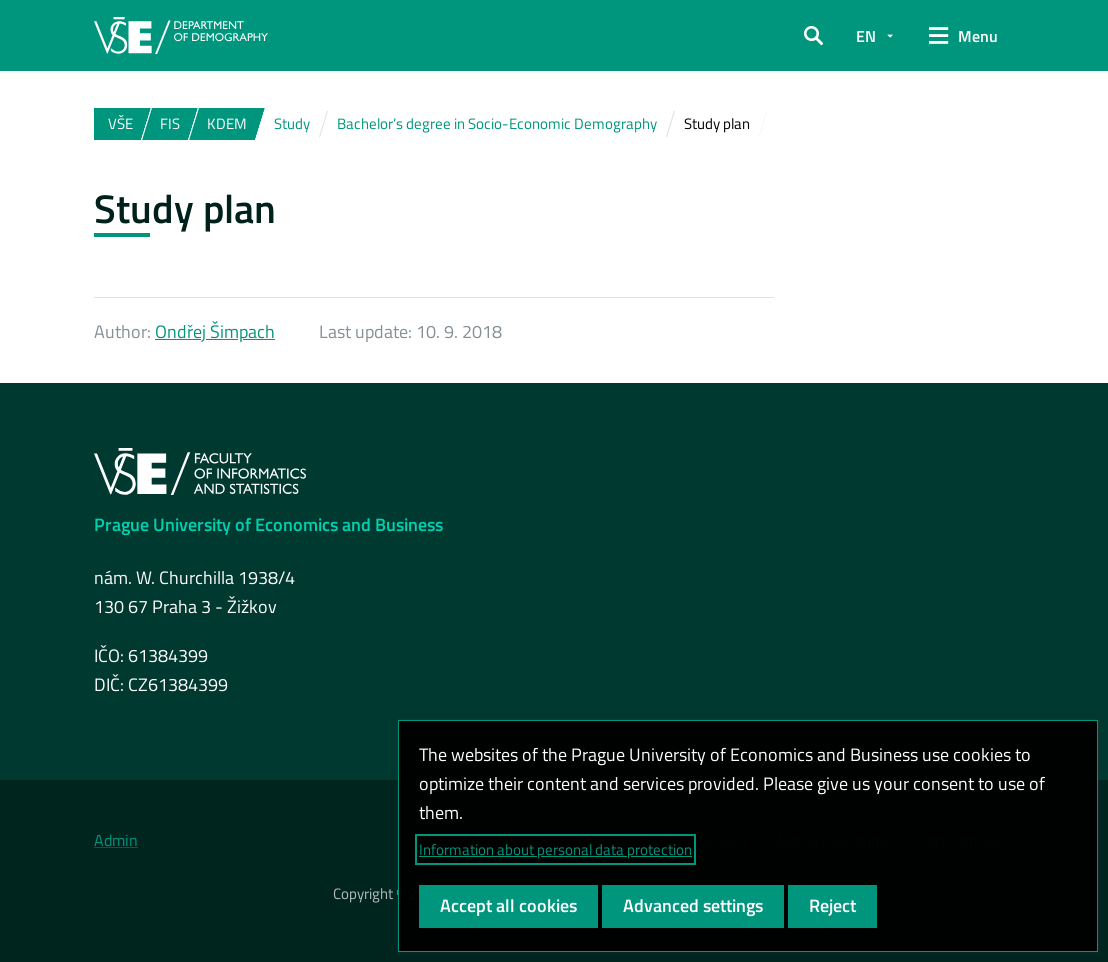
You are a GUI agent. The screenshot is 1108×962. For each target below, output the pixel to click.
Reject (832, 905)
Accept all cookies (508, 905)
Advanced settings (693, 905)
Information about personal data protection (555, 849)
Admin (116, 840)
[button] (813, 36)
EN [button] (866, 36)
